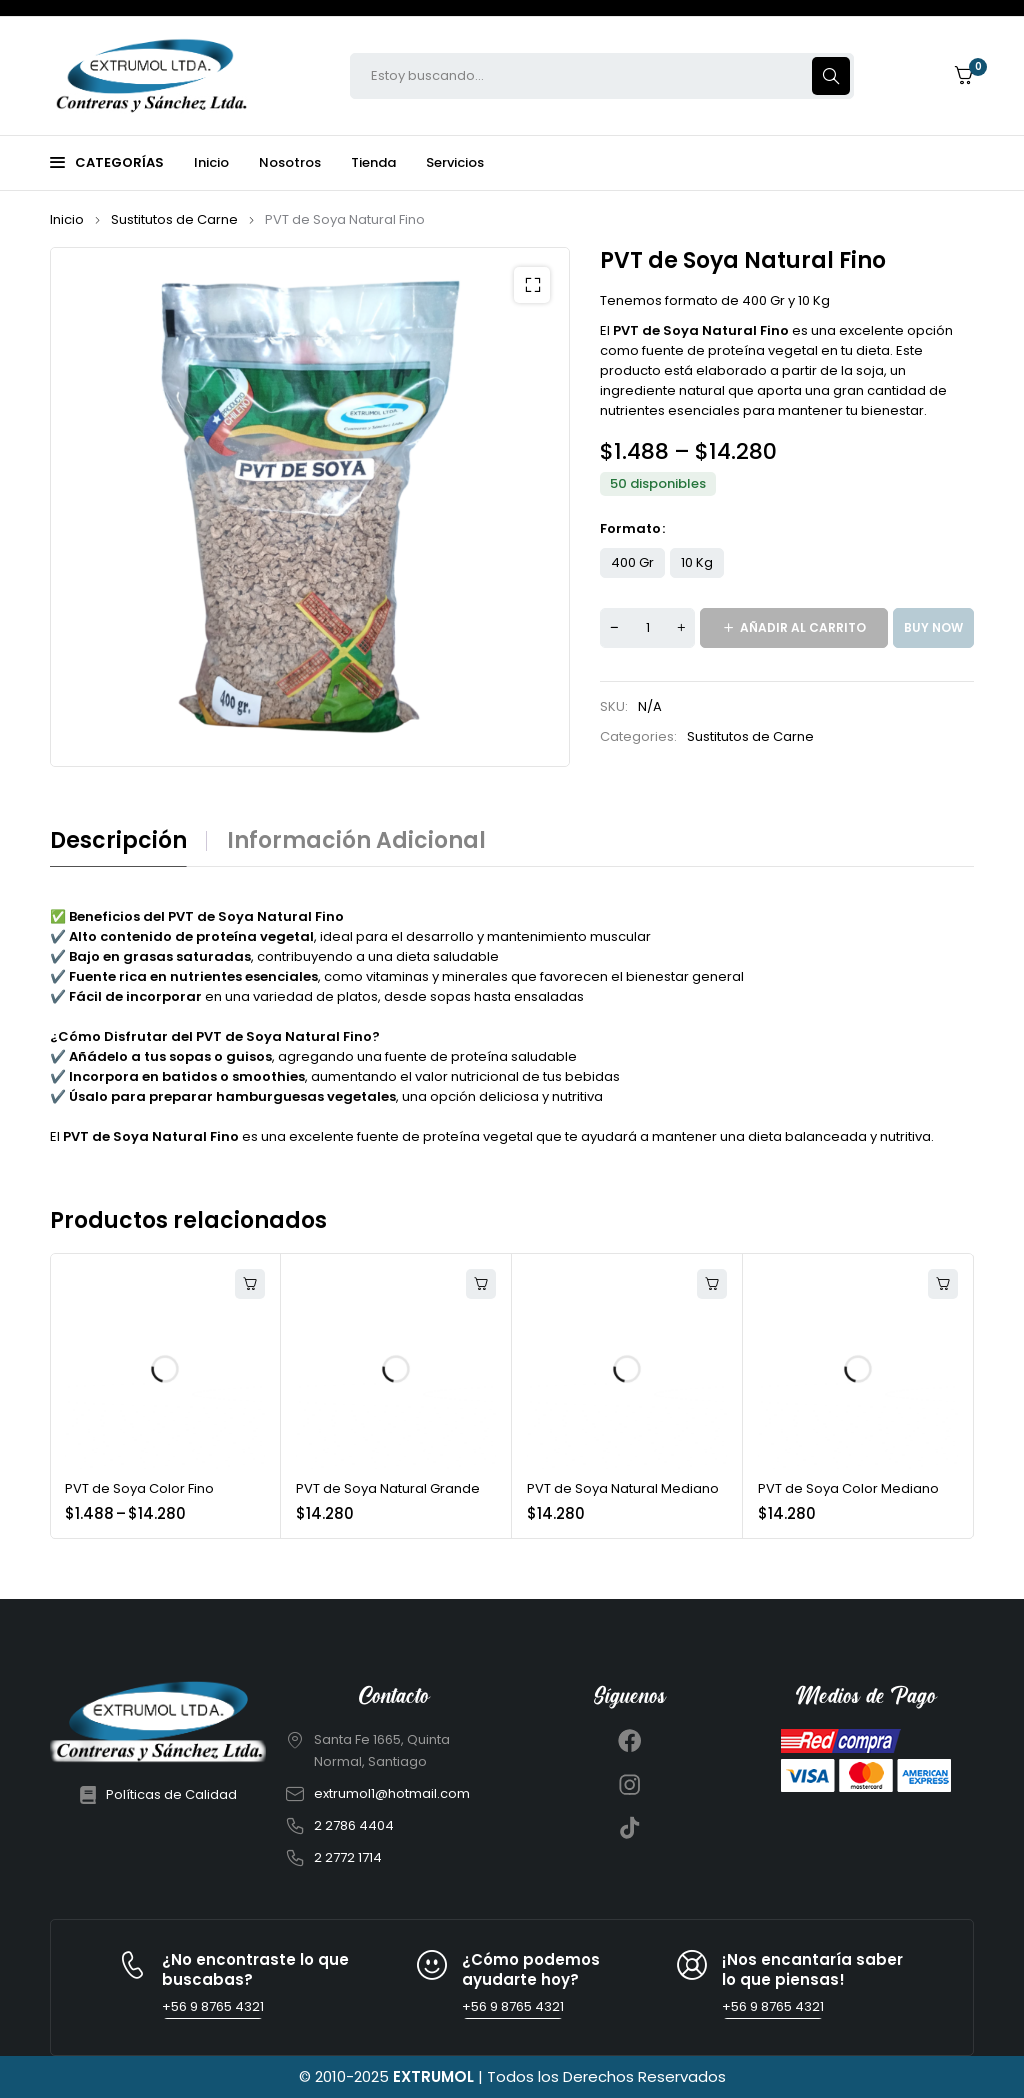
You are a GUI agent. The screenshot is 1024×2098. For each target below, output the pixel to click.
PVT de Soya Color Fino (139, 1488)
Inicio (67, 219)
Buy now (933, 627)
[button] (532, 285)
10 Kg (697, 562)
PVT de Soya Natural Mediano (623, 1488)
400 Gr (632, 562)
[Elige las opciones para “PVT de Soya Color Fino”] (250, 1284)
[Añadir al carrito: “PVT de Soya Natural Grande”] (481, 1284)
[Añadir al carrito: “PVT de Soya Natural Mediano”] (712, 1284)
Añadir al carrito (803, 627)
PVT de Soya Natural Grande (388, 1488)
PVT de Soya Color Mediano (848, 1488)
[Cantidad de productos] (647, 628)
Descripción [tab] (118, 841)
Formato (630, 529)
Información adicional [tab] (356, 841)
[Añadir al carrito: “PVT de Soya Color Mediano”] (943, 1284)
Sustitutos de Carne (174, 219)
